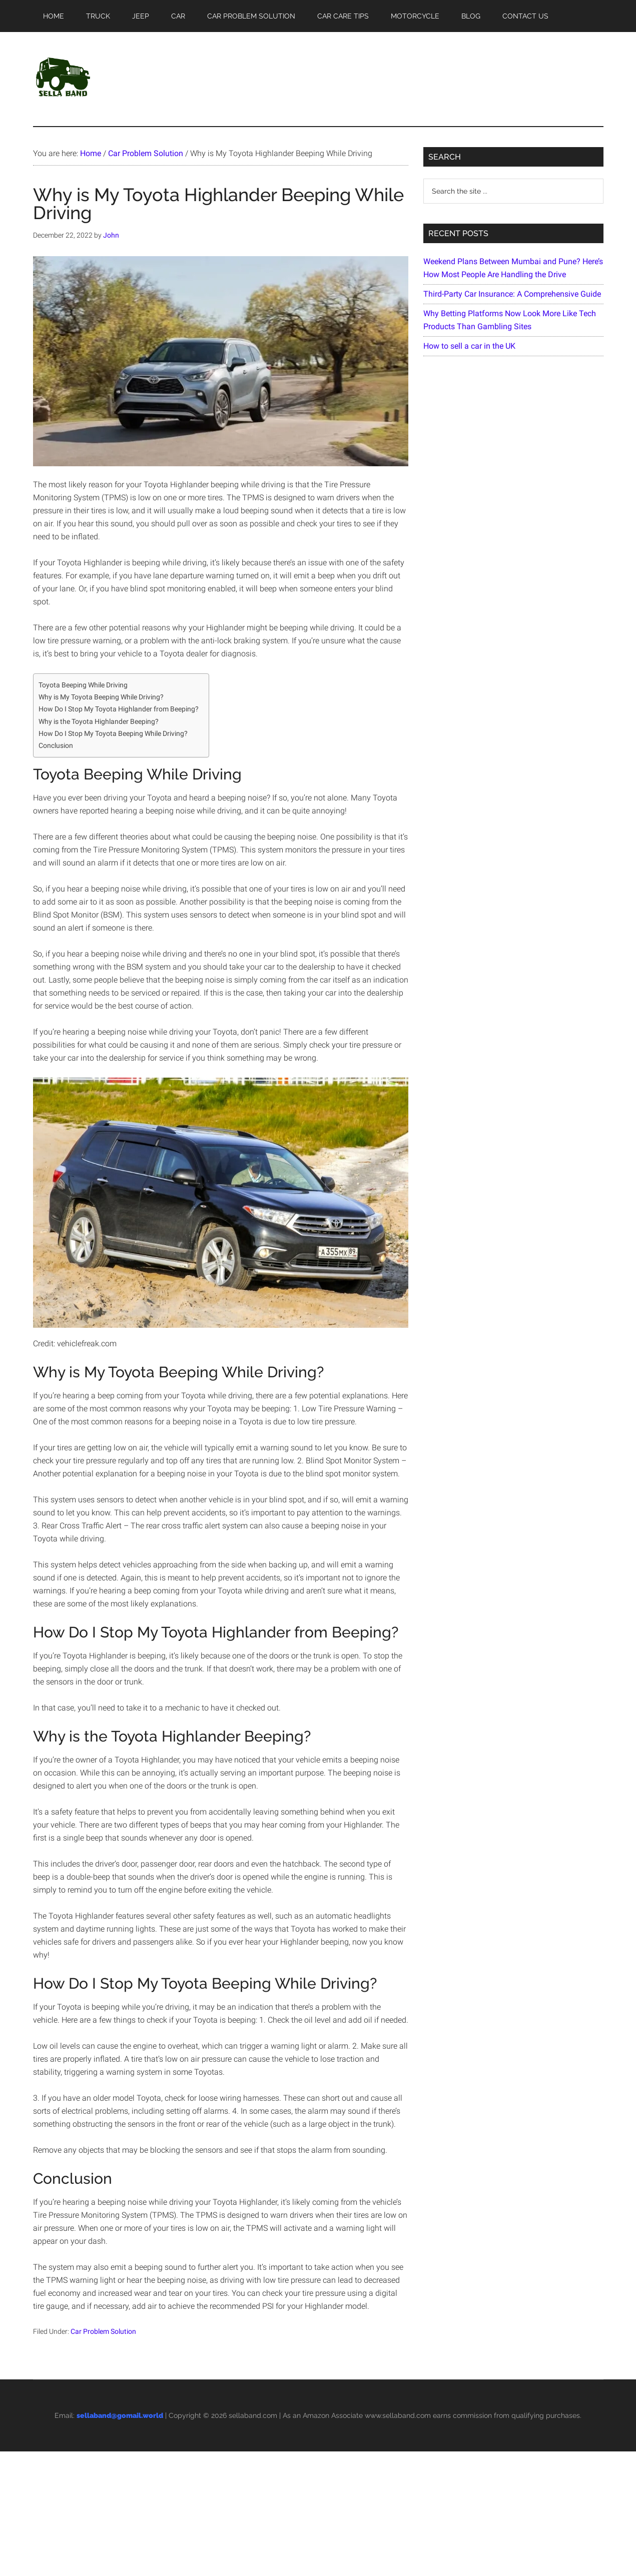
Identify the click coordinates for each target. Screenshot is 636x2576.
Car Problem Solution (103, 2331)
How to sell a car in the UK (469, 346)
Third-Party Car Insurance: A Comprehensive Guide (512, 294)
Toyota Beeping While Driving (83, 685)
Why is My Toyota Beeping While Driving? (101, 697)
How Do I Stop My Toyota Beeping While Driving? (113, 733)
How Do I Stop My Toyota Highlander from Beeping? (119, 709)
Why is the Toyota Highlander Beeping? (99, 721)
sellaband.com (253, 2415)
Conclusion (56, 745)
